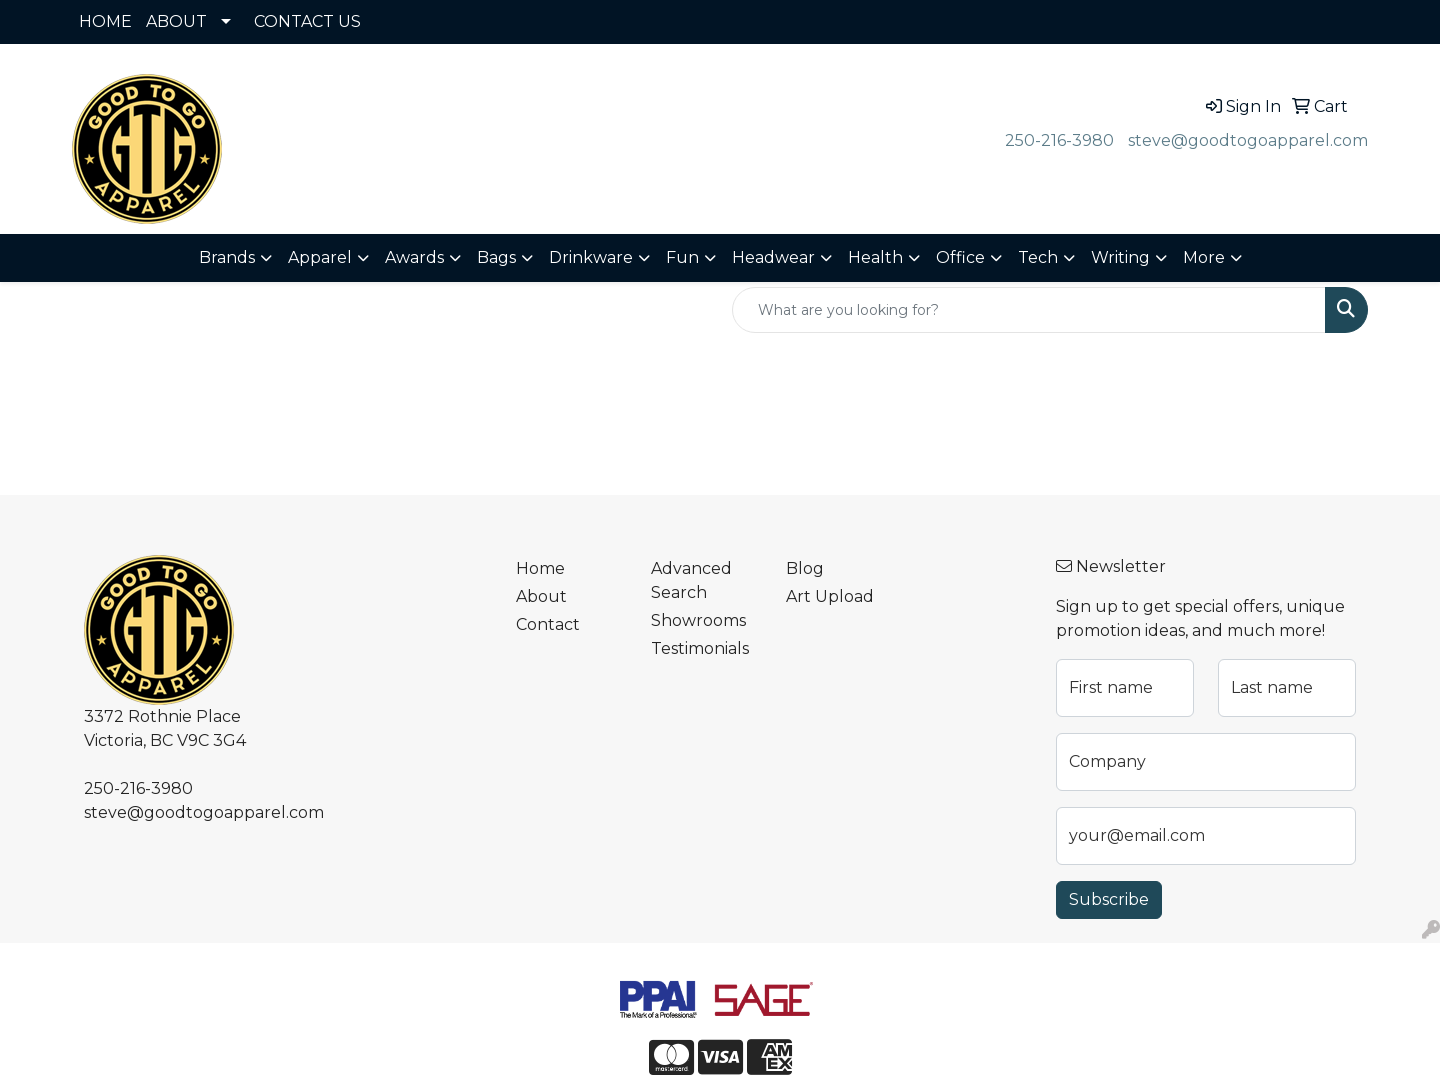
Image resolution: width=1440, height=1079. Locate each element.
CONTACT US (307, 21)
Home (540, 568)
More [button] (1204, 257)
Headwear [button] (773, 257)
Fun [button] (682, 257)
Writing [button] (1120, 257)
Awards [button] (414, 257)
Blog (805, 568)
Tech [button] (1038, 257)
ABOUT (176, 21)
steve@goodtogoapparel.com (1248, 140)
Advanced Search (691, 580)
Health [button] (875, 257)
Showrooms (698, 620)
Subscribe (1109, 899)
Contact (548, 624)
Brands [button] (227, 257)
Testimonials (700, 648)
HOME (105, 21)
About (541, 596)
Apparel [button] (320, 257)
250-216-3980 (1059, 140)
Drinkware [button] (591, 257)
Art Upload (830, 596)
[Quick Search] (1029, 310)
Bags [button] (496, 257)
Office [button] (960, 257)
